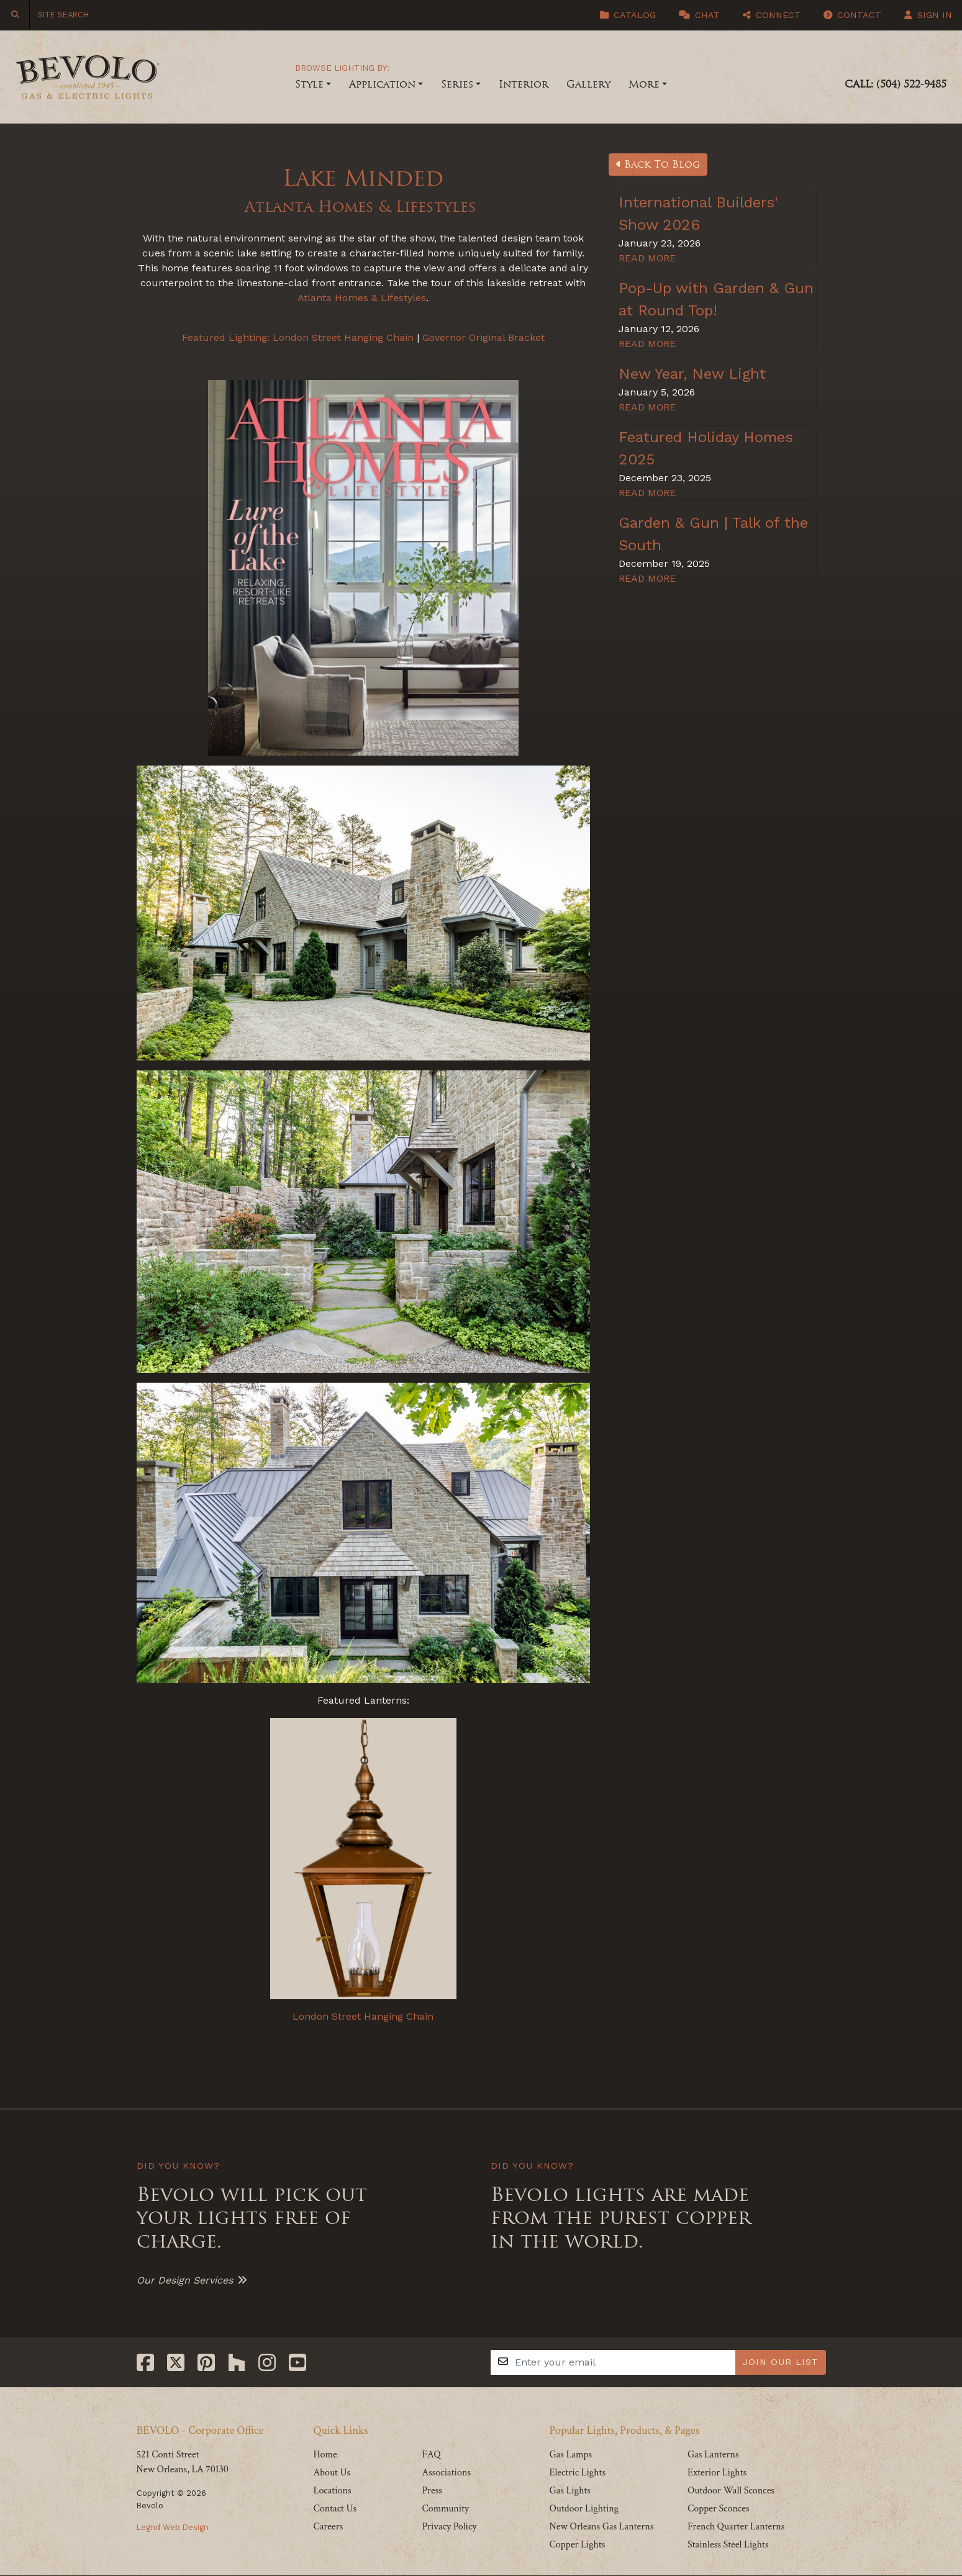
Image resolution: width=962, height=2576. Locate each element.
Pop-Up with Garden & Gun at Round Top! (716, 299)
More (644, 84)
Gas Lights (569, 2490)
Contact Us (335, 2508)
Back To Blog (658, 164)
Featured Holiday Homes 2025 (706, 448)
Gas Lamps (570, 2454)
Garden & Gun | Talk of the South (713, 534)
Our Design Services (185, 2280)
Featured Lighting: (226, 337)
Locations (333, 2490)
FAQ (431, 2454)
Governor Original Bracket (483, 337)
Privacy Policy (449, 2526)
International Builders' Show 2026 (698, 213)
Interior (523, 84)
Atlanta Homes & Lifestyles (363, 206)
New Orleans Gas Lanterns (601, 2526)
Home (325, 2454)
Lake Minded (363, 177)
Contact (852, 15)
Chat (699, 15)
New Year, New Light (692, 373)
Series (457, 84)
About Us (332, 2472)
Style (309, 84)
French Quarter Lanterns (735, 2526)
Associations (446, 2472)
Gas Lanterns (713, 2454)
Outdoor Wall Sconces (730, 2490)
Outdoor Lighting (584, 2508)
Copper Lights (577, 2544)
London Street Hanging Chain (343, 337)
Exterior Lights (716, 2472)
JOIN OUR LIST (781, 2362)
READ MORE (647, 258)
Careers (328, 2526)
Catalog (628, 15)
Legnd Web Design (173, 2527)
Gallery (588, 84)
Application (382, 84)
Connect (772, 15)
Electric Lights (577, 2472)
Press (432, 2490)
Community (445, 2508)
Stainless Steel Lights (728, 2544)
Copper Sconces (718, 2508)
